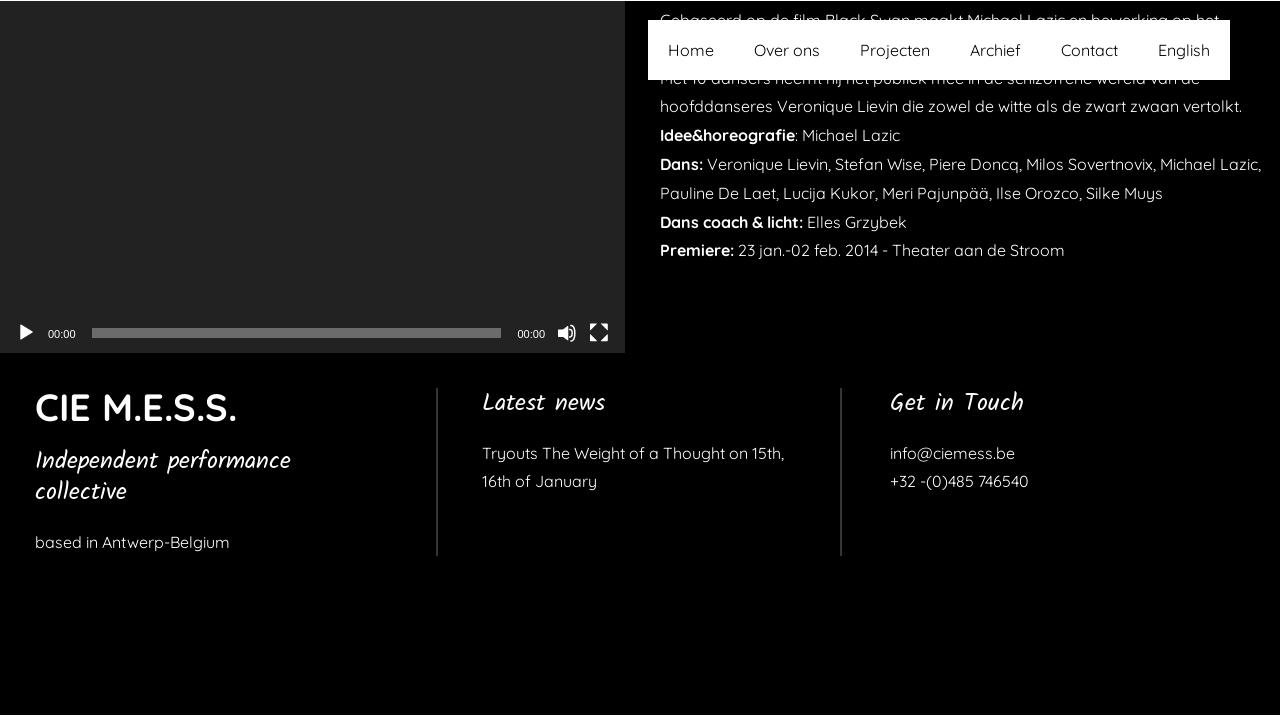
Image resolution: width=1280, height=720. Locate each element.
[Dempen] (567, 333)
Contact (1089, 50)
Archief (995, 50)
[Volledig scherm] (599, 333)
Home (691, 50)
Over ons (787, 50)
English (1184, 50)
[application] (312, 177)
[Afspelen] (26, 333)
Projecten (895, 50)
